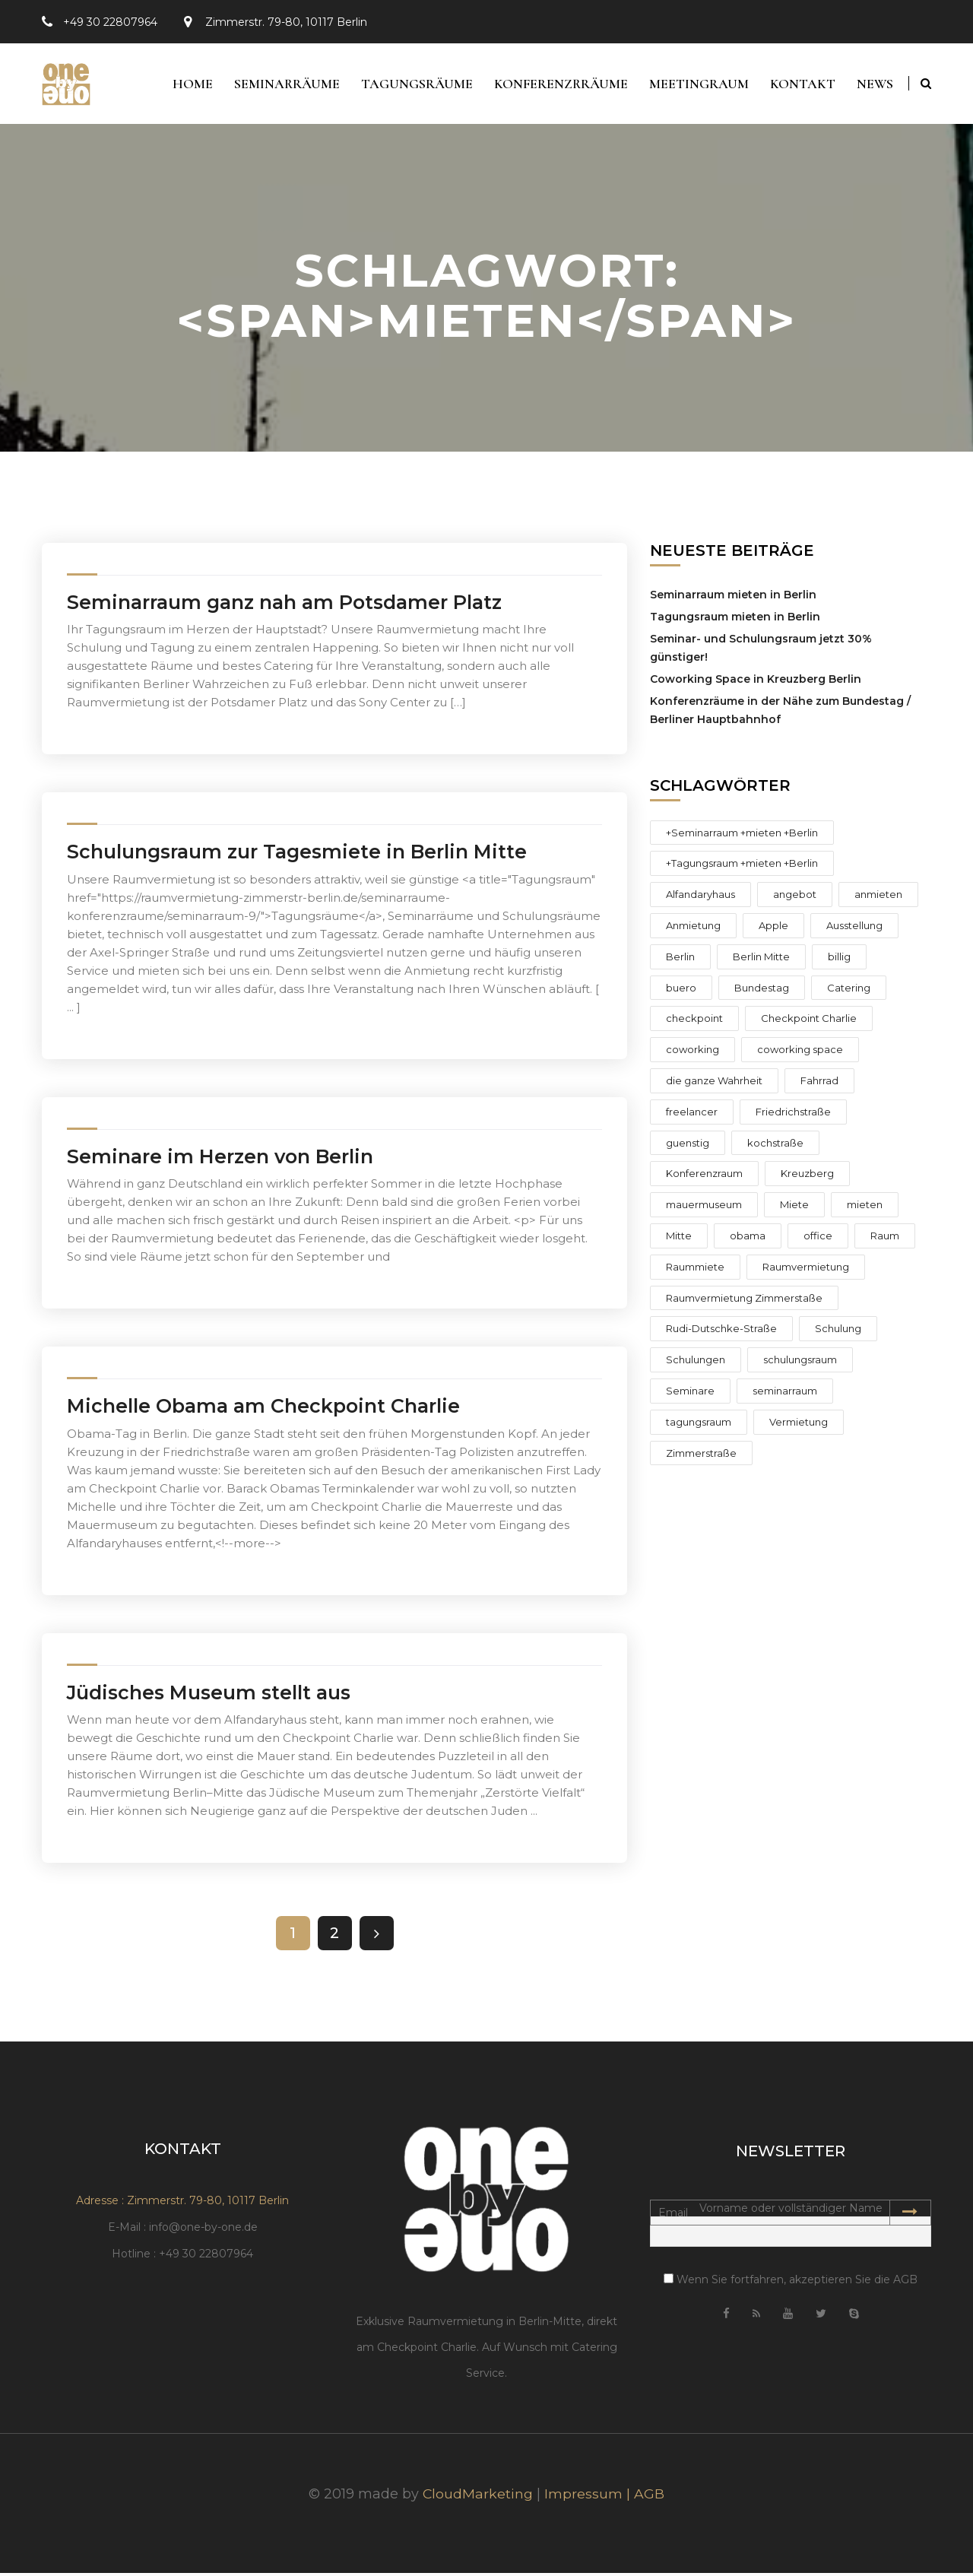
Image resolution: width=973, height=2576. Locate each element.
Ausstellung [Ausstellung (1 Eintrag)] (854, 928)
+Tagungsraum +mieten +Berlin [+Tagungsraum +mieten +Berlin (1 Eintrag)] (742, 867)
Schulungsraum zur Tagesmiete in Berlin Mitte (297, 855)
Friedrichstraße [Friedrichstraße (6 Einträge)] (793, 1115)
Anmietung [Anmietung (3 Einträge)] (693, 928)
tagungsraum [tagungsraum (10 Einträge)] (698, 1425)
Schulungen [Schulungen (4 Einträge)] (695, 1363)
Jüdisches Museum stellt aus (208, 1695)
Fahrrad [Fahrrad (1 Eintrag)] (819, 1083)
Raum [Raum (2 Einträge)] (884, 1238)
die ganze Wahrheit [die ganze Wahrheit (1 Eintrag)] (714, 1083)
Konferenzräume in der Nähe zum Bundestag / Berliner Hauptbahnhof (780, 713)
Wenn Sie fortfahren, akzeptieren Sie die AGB (791, 2283)
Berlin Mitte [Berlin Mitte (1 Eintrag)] (761, 959)
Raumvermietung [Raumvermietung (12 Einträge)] (805, 1270)
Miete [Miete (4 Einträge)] (794, 1208)
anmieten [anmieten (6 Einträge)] (878, 898)
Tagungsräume (410, 85)
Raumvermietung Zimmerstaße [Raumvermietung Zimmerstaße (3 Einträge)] (744, 1301)
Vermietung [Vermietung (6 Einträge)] (798, 1425)
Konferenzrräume (556, 85)
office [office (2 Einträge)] (817, 1238)
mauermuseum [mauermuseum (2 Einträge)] (704, 1208)
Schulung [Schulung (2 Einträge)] (838, 1332)
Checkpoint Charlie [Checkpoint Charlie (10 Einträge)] (809, 1022)
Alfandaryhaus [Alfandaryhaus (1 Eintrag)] (700, 898)
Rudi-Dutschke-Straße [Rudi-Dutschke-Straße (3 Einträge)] (721, 1332)
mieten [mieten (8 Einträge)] (865, 1208)
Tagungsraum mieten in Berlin (735, 620)
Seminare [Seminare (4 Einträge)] (690, 1394)
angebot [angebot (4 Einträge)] (794, 898)
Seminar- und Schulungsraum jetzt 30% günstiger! (761, 651)
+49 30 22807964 (110, 22)
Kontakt (800, 85)
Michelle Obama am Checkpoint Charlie (263, 1409)
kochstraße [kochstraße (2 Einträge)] (775, 1146)
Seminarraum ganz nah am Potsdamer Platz (284, 605)
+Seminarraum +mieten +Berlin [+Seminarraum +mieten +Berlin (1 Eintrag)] (742, 836)
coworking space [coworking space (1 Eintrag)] (800, 1053)
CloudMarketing (478, 2497)
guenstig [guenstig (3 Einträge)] (687, 1146)
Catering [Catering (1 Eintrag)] (848, 991)
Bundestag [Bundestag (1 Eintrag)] (761, 991)
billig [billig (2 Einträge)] (839, 959)
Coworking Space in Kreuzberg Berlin (755, 682)
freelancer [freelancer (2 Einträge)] (692, 1115)
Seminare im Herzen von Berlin (220, 1159)
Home (183, 85)
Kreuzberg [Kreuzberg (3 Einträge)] (807, 1177)
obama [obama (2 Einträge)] (747, 1238)
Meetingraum (695, 85)
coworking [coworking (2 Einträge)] (692, 1053)
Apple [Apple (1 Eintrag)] (773, 928)
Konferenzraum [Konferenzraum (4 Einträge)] (704, 1177)
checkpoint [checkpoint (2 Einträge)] (694, 1022)
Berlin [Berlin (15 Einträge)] (680, 959)
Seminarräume (278, 85)
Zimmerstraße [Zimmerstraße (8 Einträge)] (701, 1456)
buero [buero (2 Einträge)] (681, 991)
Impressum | (590, 2497)
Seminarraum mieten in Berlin (733, 597)
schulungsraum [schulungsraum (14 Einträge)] (800, 1363)
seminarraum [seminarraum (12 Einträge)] (785, 1394)
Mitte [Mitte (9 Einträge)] (679, 1238)
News (874, 85)
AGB (650, 2497)
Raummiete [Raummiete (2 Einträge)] (695, 1270)
